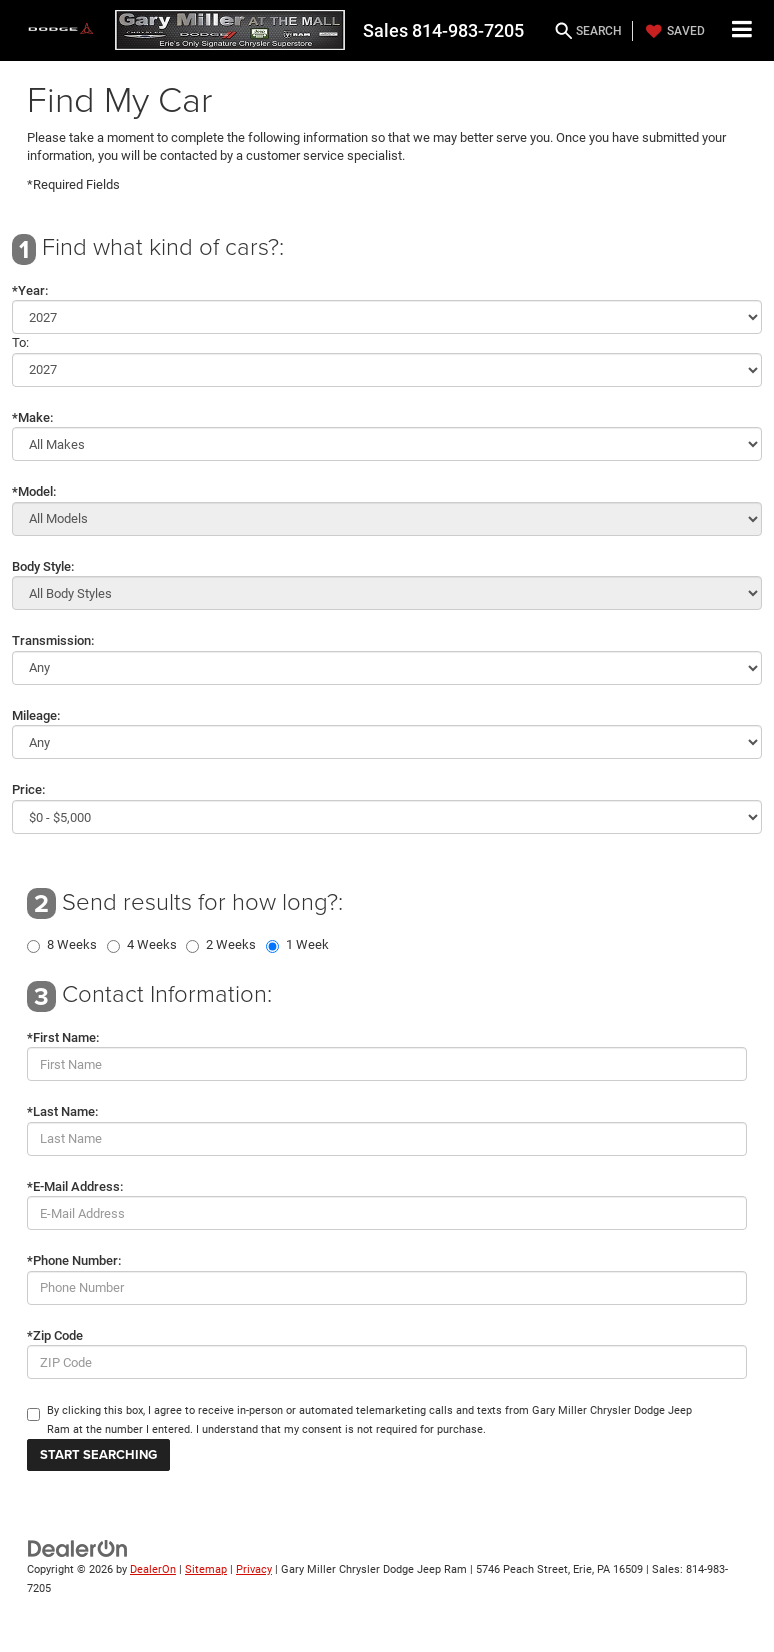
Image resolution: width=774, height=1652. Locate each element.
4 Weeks (152, 945)
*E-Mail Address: (75, 1186)
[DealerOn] (78, 1548)
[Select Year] (387, 317)
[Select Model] (387, 519)
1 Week (307, 945)
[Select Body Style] (387, 593)
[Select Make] (387, 444)
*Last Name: (62, 1111)
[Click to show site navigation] (742, 30)
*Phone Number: (74, 1260)
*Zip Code (55, 1335)
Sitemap (206, 1569)
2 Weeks (231, 945)
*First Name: (63, 1037)
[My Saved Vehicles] (673, 31)
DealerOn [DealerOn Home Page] (153, 1569)
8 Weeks (72, 945)
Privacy (254, 1569)
